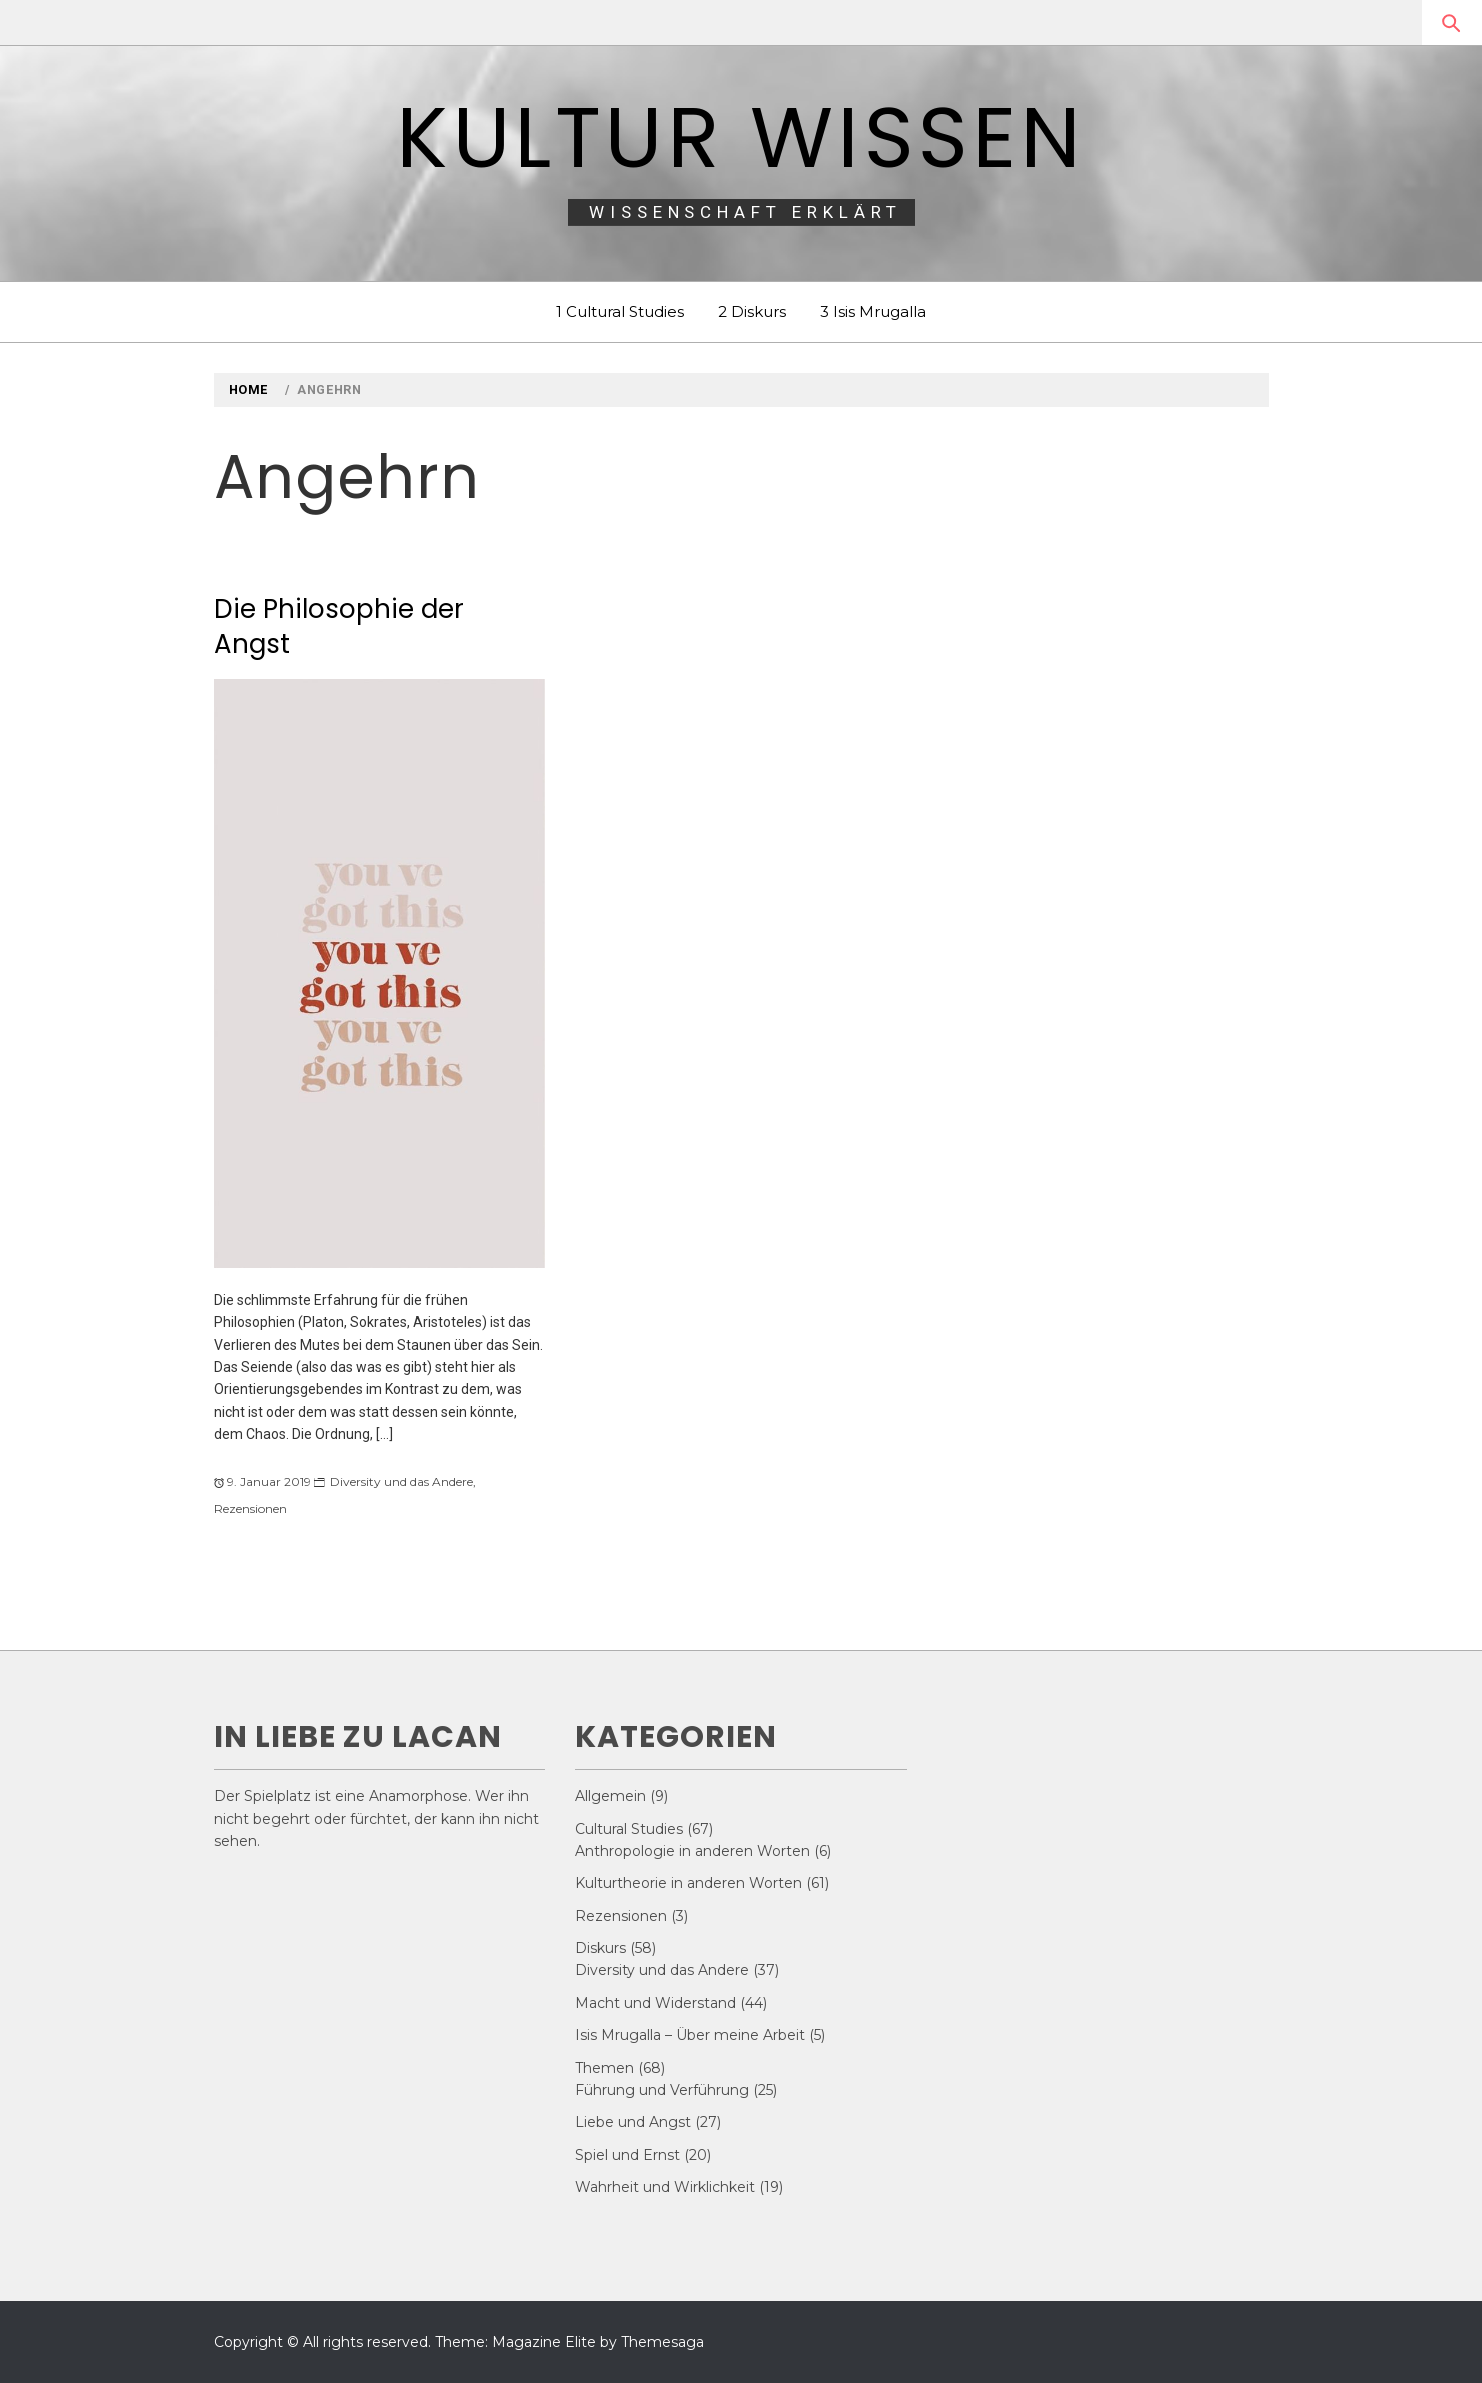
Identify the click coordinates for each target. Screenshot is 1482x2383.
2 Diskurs (752, 311)
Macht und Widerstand (655, 2003)
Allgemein (610, 1796)
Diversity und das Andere (401, 1481)
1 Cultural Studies (620, 311)
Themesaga (662, 2342)
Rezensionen (250, 1508)
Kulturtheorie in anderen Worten (688, 1883)
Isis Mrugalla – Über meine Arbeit (690, 2035)
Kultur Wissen (740, 137)
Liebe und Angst (633, 2122)
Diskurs (600, 1948)
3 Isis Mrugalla (873, 311)
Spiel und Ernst (627, 2155)
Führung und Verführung (662, 2090)
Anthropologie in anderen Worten (692, 1851)
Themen (604, 2068)
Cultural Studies (629, 1829)
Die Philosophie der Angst (339, 626)
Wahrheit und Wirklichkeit (665, 2187)
